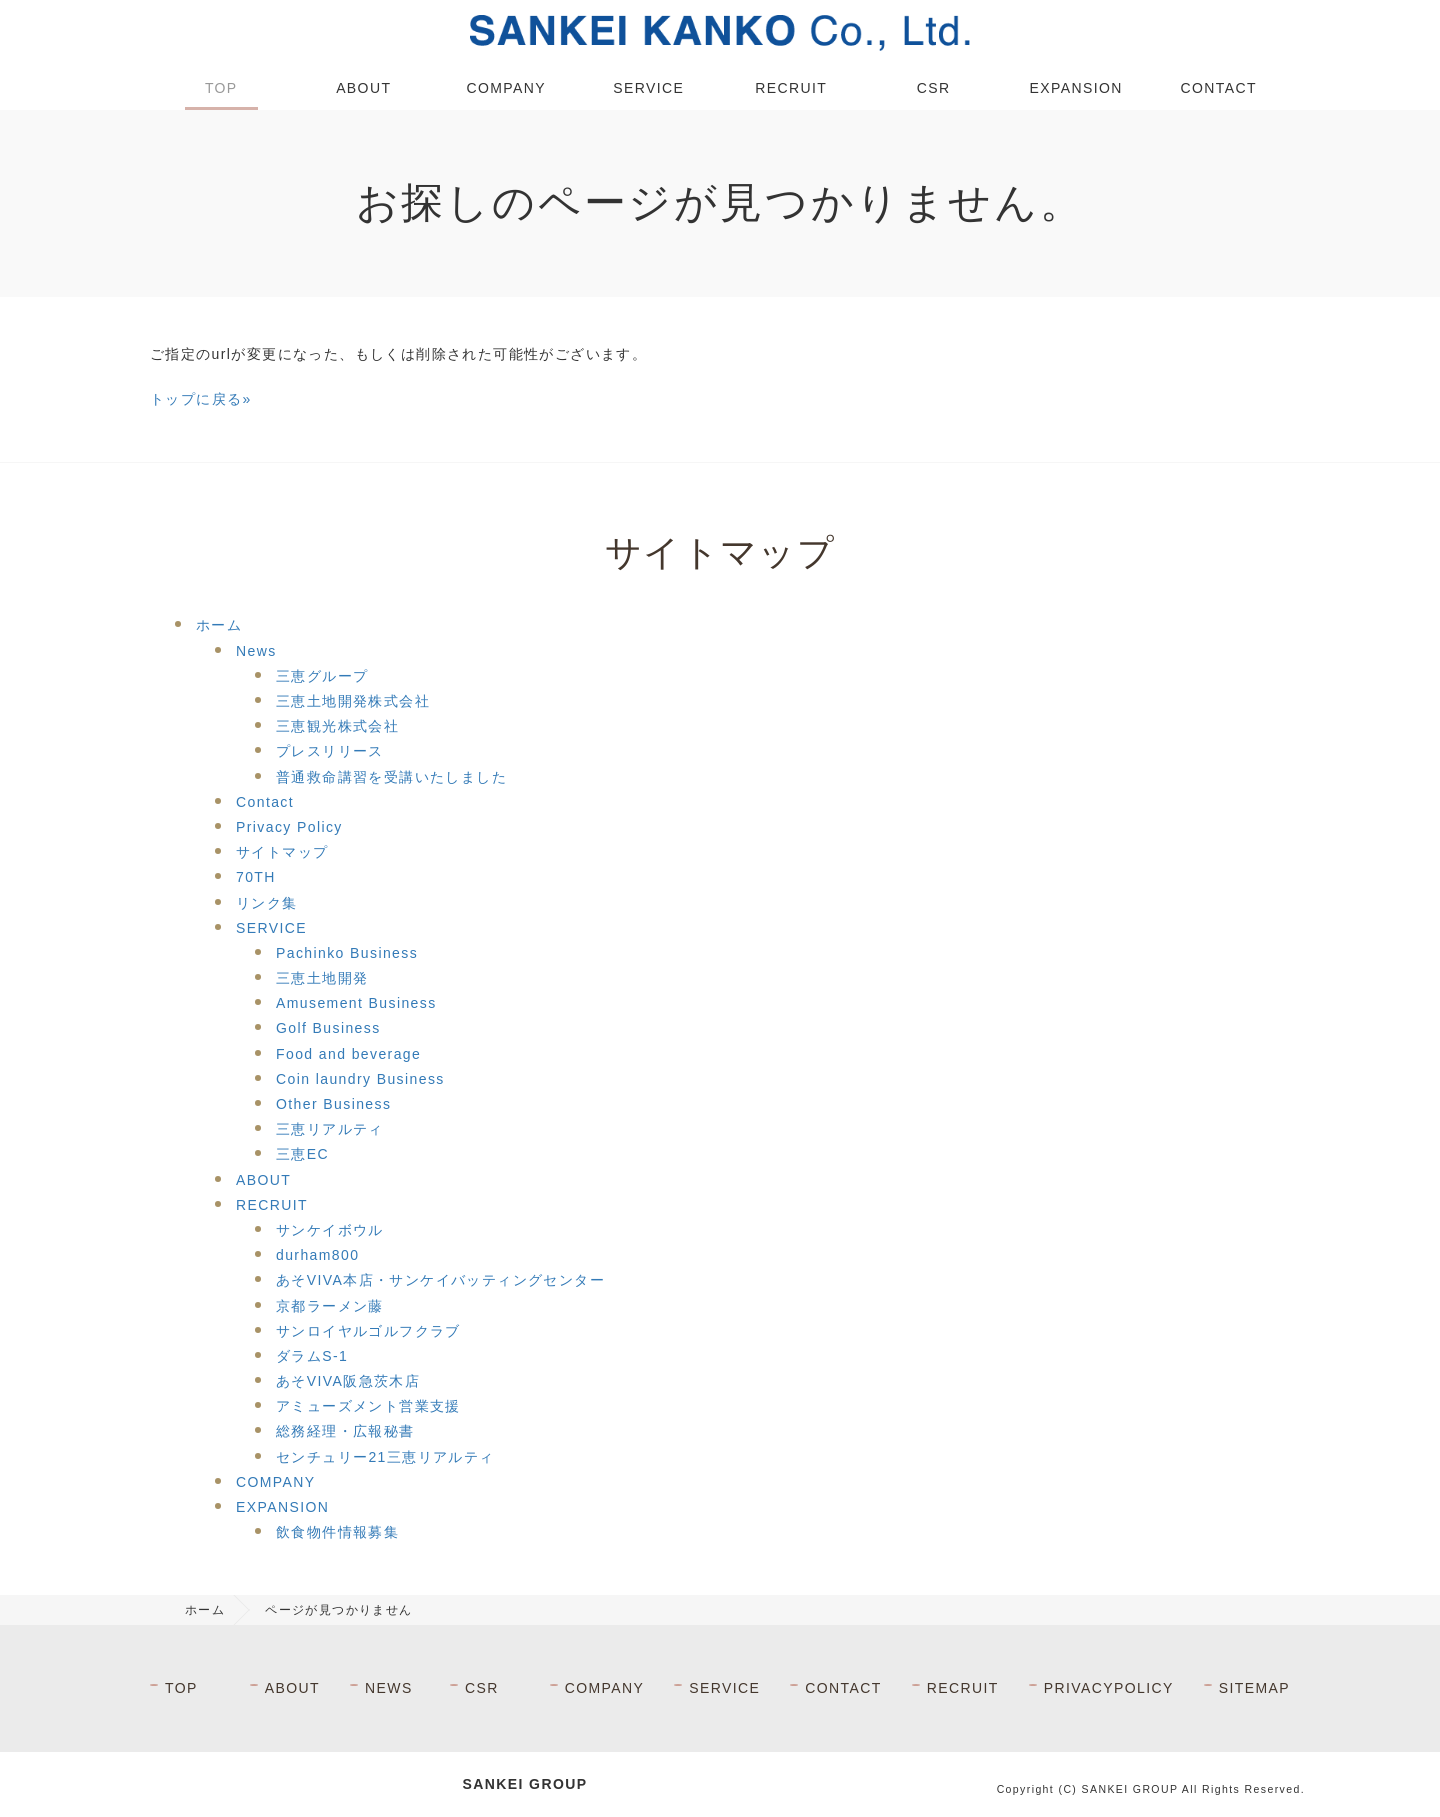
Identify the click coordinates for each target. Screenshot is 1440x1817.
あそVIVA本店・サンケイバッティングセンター (440, 1280)
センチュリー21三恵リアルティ (385, 1457)
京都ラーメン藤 (330, 1306)
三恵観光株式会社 (337, 726)
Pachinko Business (347, 953)
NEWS (389, 1688)
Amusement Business (356, 1003)
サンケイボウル (330, 1230)
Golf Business (328, 1028)
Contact (265, 802)
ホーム (219, 625)
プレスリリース (330, 751)
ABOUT (363, 88)
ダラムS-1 (312, 1356)
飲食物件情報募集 (337, 1532)
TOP (221, 88)
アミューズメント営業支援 (368, 1406)
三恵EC (302, 1154)
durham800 (317, 1255)
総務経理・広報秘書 (345, 1431)
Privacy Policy (289, 827)
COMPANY (506, 88)
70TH (256, 877)
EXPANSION (1076, 88)
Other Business (333, 1104)
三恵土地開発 (322, 978)
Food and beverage (348, 1054)
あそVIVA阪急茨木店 (348, 1381)
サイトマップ (282, 852)
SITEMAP (1254, 1688)
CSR (934, 88)
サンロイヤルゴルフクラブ (368, 1331)
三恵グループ (322, 676)
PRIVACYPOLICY (1109, 1688)
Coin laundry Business (360, 1079)
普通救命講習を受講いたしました (391, 777)
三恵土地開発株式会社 (353, 701)
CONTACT (1219, 88)
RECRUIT (791, 88)
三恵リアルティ (330, 1129)
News (256, 651)
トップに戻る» (201, 399)
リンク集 (267, 903)
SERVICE (648, 88)
